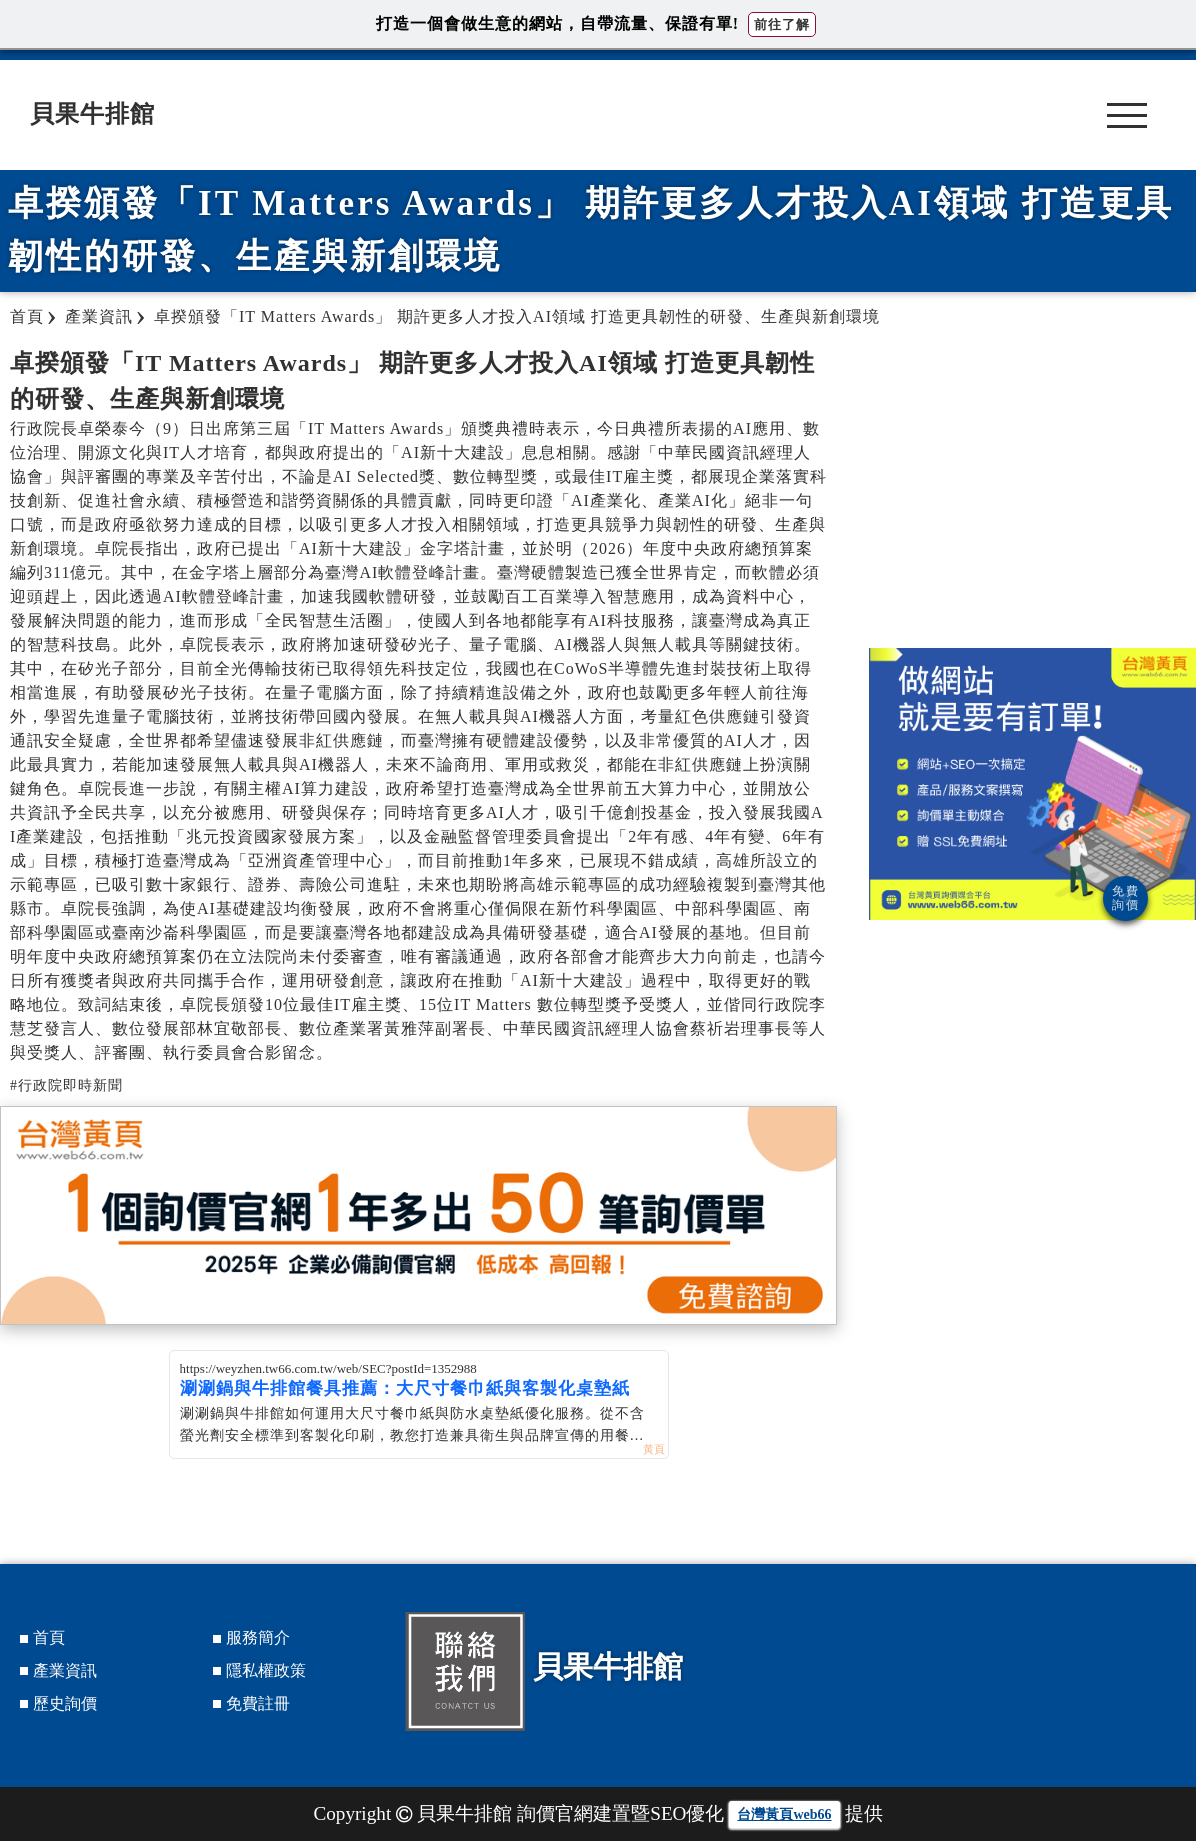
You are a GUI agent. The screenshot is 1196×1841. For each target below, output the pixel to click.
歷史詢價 (65, 1703)
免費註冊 (258, 1703)
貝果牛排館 (92, 114)
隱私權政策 (266, 1670)
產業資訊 (65, 1670)
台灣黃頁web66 (784, 1814)
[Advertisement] (1033, 488)
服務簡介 (258, 1637)
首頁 (49, 1637)
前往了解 (782, 24)
